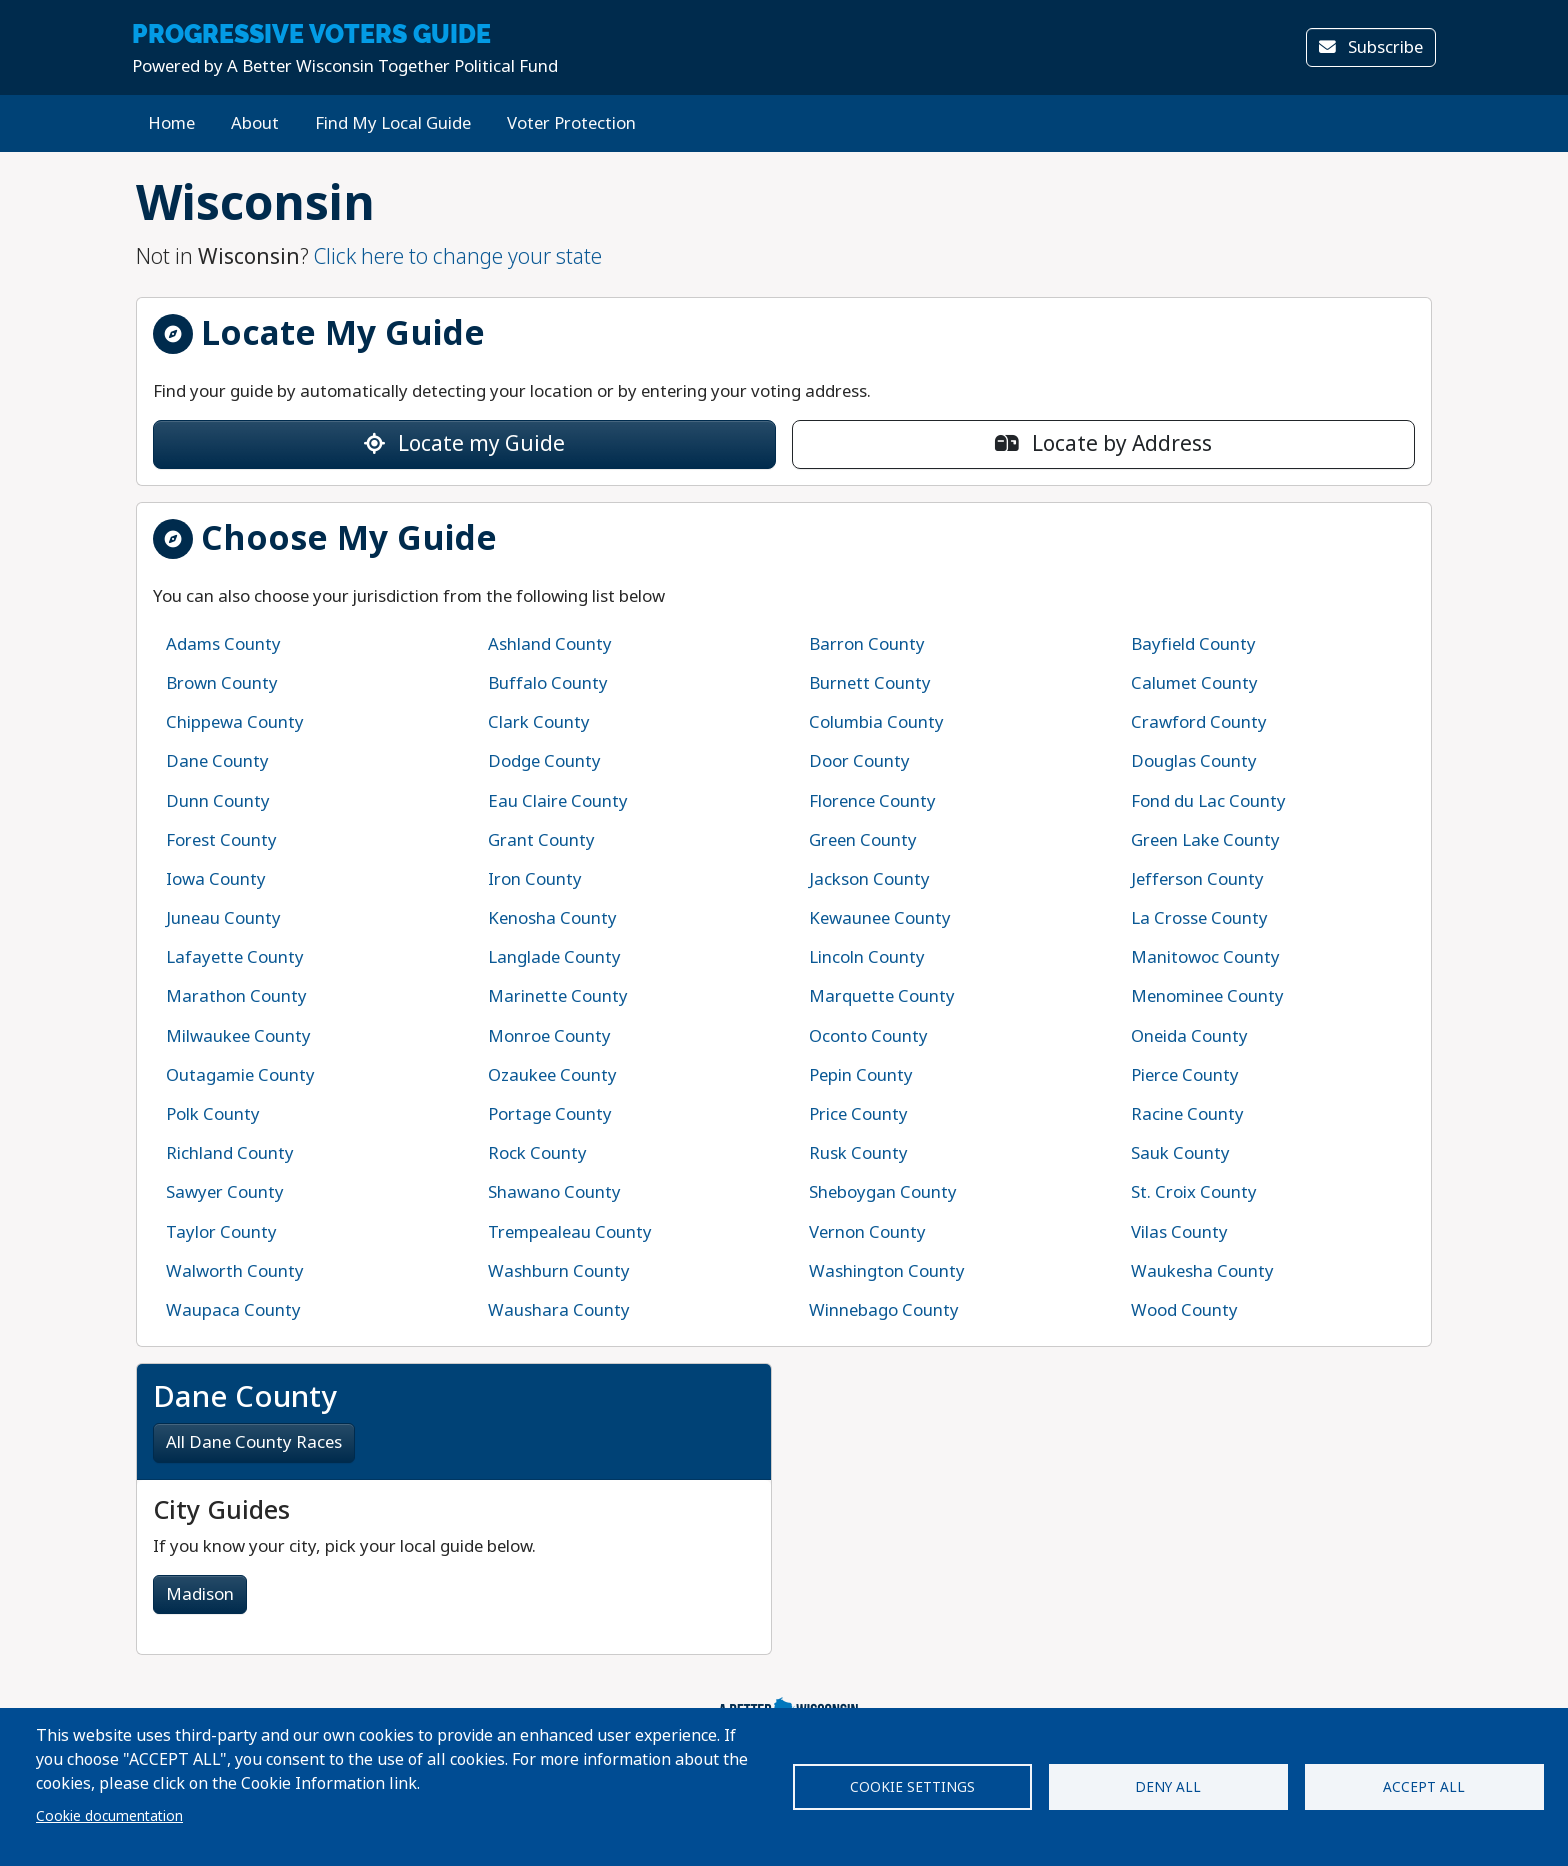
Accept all (1424, 1787)
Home (171, 123)
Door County (859, 761)
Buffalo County (548, 683)
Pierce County (1185, 1075)
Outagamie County (240, 1075)
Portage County (550, 1114)
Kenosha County (552, 918)
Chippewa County (235, 722)
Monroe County (549, 1036)
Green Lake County (1205, 840)
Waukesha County (1202, 1271)
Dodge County (544, 761)
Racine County (1187, 1114)
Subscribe (1371, 47)
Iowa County (216, 879)
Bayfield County (1193, 644)
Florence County (872, 801)
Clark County (539, 722)
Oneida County (1189, 1036)
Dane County (217, 761)
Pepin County (861, 1075)
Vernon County (867, 1232)
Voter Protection (571, 123)
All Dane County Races (254, 1442)
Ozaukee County (552, 1075)
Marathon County (236, 996)
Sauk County (1180, 1153)
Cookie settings (912, 1787)
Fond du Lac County (1208, 801)
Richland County (230, 1153)
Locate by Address (1103, 444)
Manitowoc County (1205, 957)
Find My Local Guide (393, 123)
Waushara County (559, 1310)
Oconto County (868, 1036)
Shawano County (554, 1192)
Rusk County (858, 1153)
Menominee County (1207, 996)
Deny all (1168, 1787)
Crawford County (1199, 722)
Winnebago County (884, 1310)
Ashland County (550, 644)
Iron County (535, 879)
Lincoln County (867, 957)
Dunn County (218, 801)
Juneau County (223, 918)
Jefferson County (1197, 879)
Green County (863, 840)
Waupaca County (233, 1310)
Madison (200, 1594)
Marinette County (558, 996)
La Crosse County (1199, 918)
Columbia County (876, 722)
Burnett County (870, 683)
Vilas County (1179, 1232)
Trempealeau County (570, 1232)
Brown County (222, 683)
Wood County (1184, 1310)
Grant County (541, 840)
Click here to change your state (458, 257)
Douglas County (1194, 761)
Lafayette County (235, 957)
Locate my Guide (464, 444)
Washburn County (559, 1271)
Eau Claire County (558, 801)
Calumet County (1194, 683)
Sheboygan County (883, 1192)
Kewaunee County (880, 918)
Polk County (213, 1114)
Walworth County (235, 1271)
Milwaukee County (238, 1036)
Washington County (887, 1271)
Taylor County (221, 1232)
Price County (858, 1114)
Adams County (223, 644)
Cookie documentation (109, 1816)
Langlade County (554, 957)
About (255, 123)
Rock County (537, 1153)
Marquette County (882, 996)
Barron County (867, 644)
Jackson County (869, 879)
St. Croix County (1194, 1192)
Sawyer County (225, 1192)
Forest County (221, 840)
